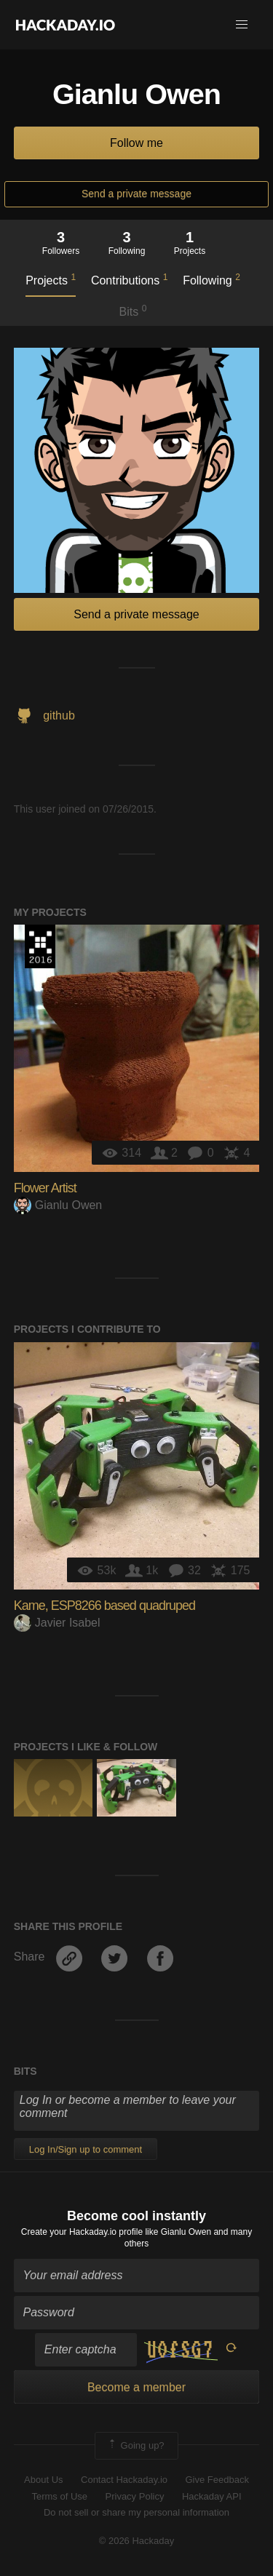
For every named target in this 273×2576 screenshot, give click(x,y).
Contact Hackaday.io (124, 2479)
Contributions (129, 279)
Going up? (135, 2446)
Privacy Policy (135, 2496)
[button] (241, 24)
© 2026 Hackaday (137, 2540)
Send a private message (136, 193)
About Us (43, 2479)
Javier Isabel (57, 1622)
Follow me (136, 143)
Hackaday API (212, 2496)
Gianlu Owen (58, 1205)
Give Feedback (216, 2479)
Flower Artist (45, 1188)
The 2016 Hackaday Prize (40, 946)
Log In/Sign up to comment (85, 2149)
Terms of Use (59, 2496)
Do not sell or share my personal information (136, 2512)
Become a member (136, 2387)
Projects (50, 279)
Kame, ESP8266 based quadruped (104, 1605)
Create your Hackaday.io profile (82, 2232)
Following (211, 279)
